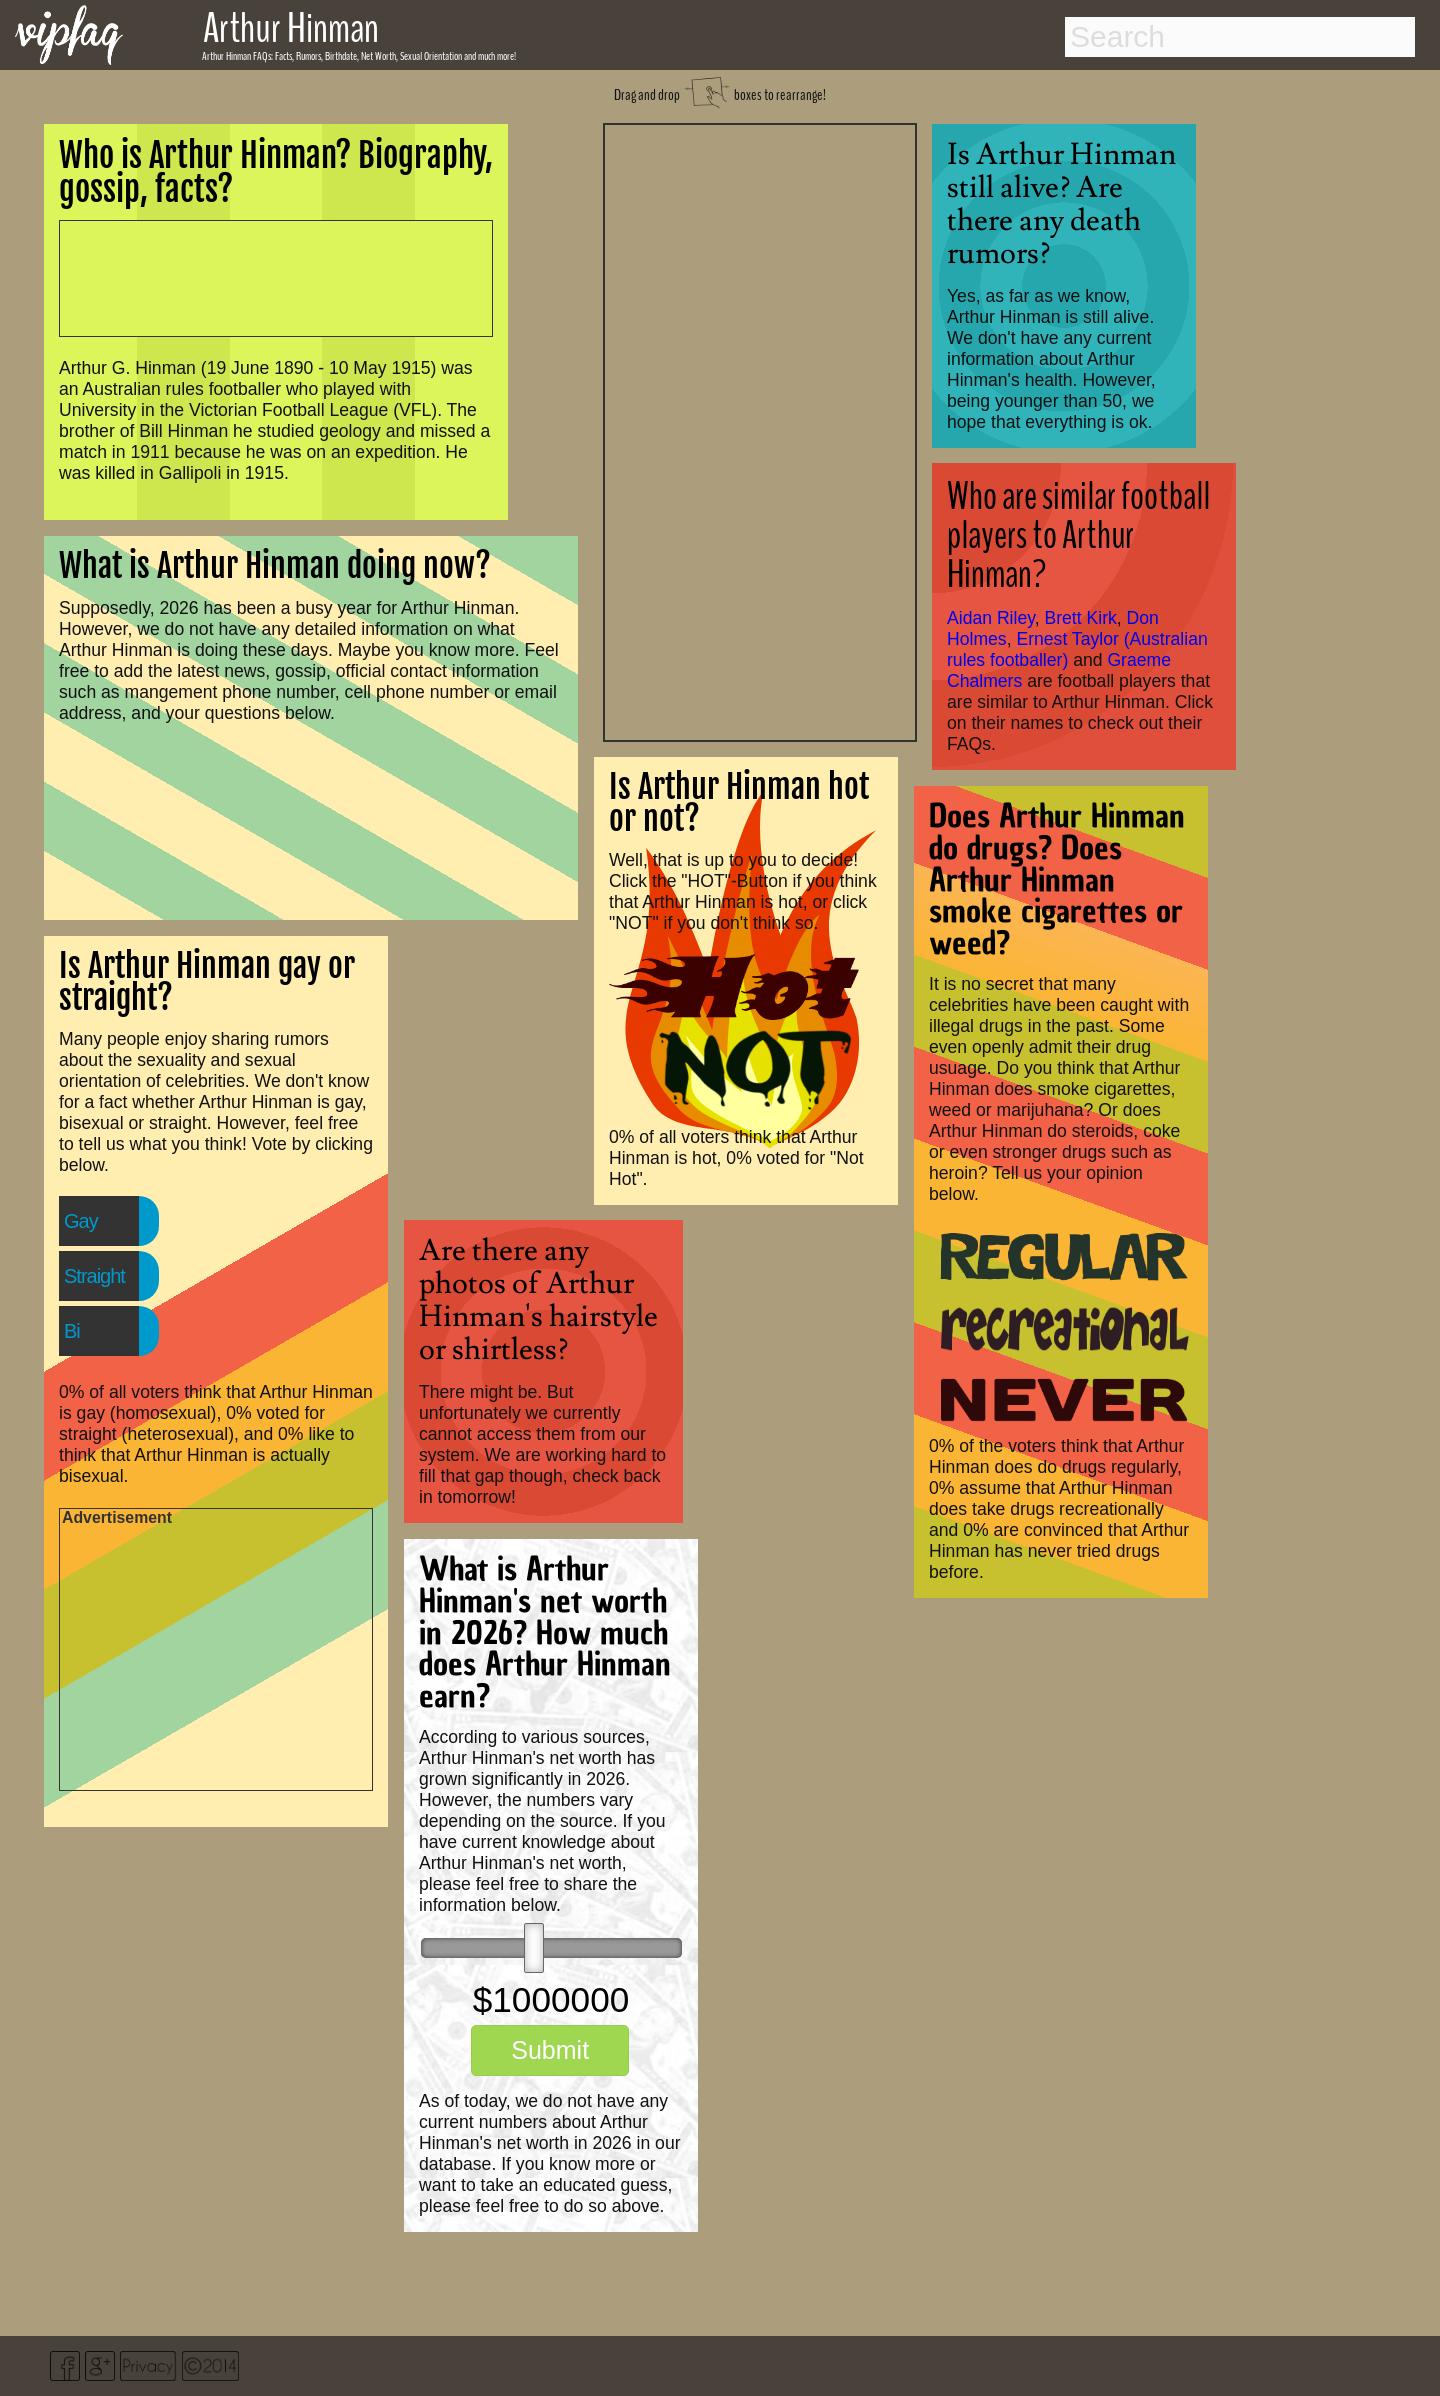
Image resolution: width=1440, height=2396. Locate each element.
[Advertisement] (760, 430)
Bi (72, 1331)
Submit (550, 2050)
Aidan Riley (991, 618)
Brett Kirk (1080, 618)
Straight (94, 1276)
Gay (81, 1221)
